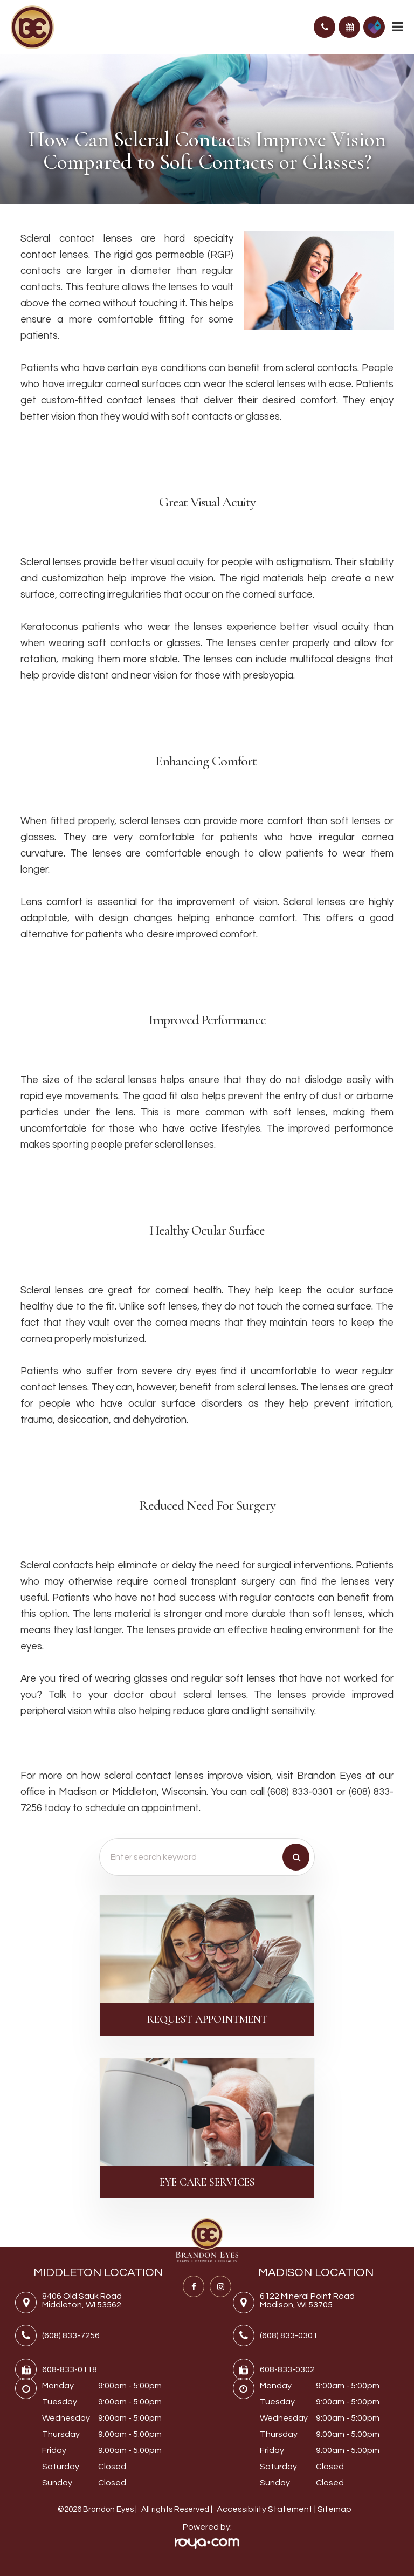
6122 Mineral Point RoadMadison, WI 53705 (307, 2301)
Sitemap (334, 2509)
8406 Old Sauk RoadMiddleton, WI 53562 (82, 2301)
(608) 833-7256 (71, 2335)
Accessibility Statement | (267, 2509)
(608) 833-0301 (289, 2335)
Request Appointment (207, 2019)
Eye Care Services (207, 2182)
